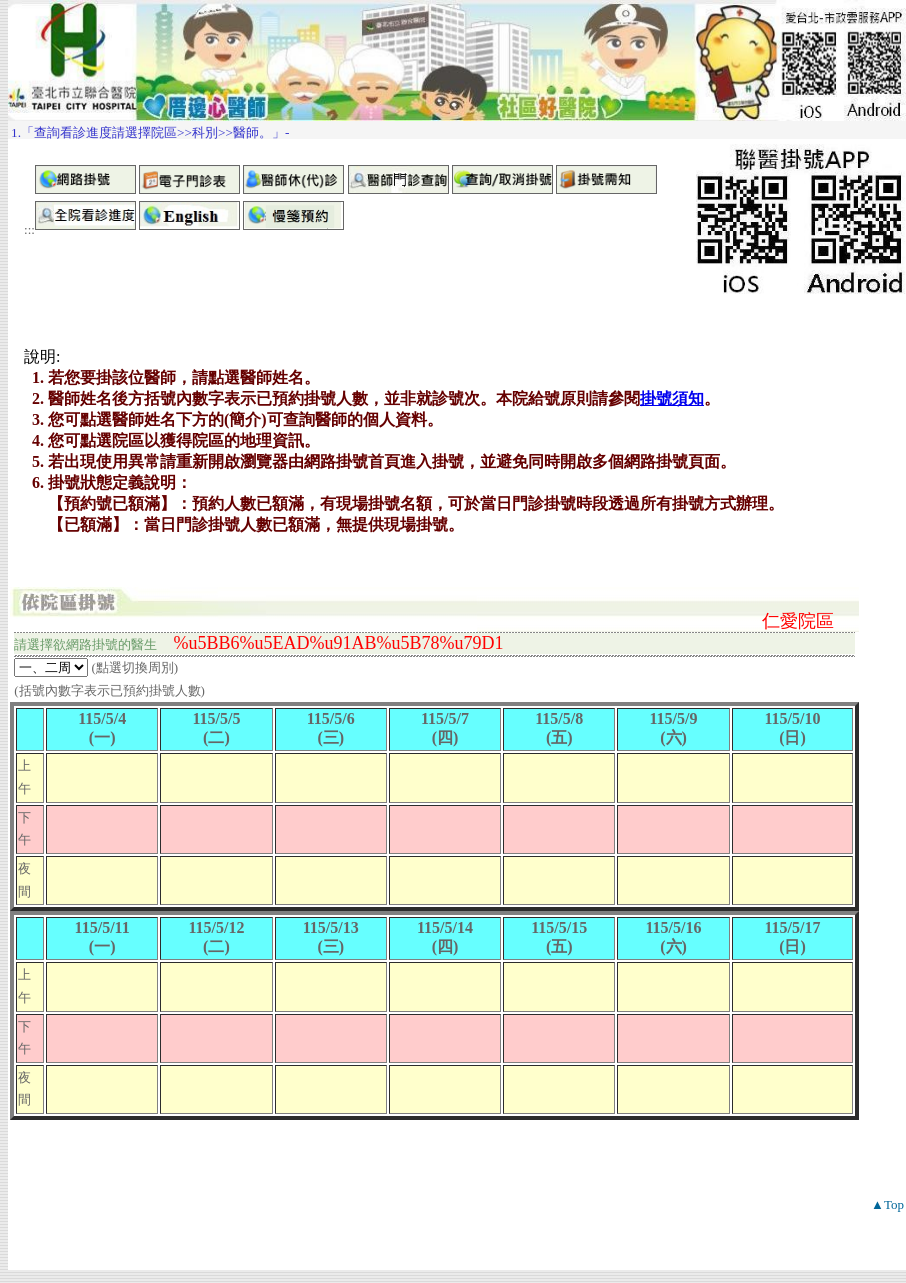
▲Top (887, 1204)
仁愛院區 (798, 621)
